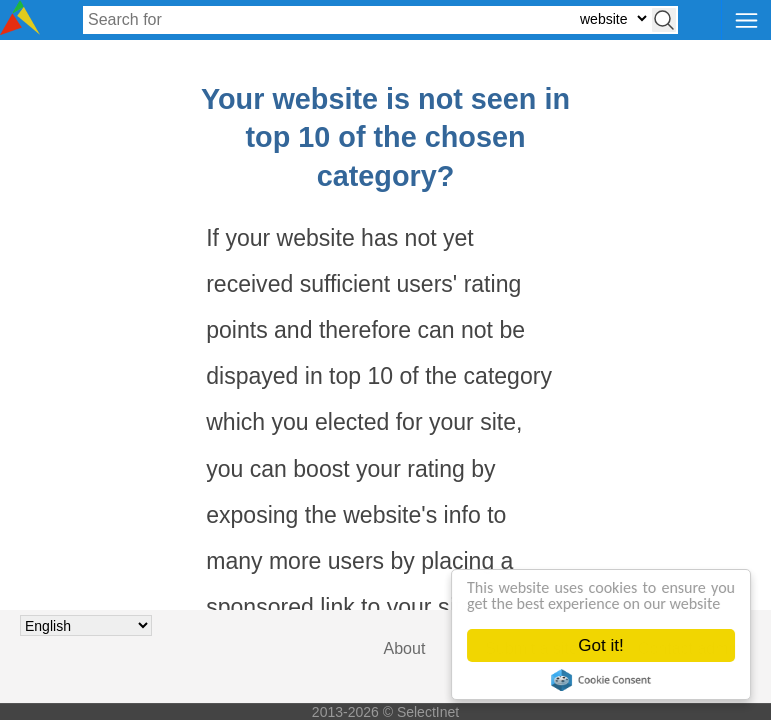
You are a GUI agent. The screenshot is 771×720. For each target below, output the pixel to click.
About (405, 648)
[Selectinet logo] (20, 29)
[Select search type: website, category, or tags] (613, 18)
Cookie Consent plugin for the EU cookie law (601, 680)
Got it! (601, 645)
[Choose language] (86, 625)
